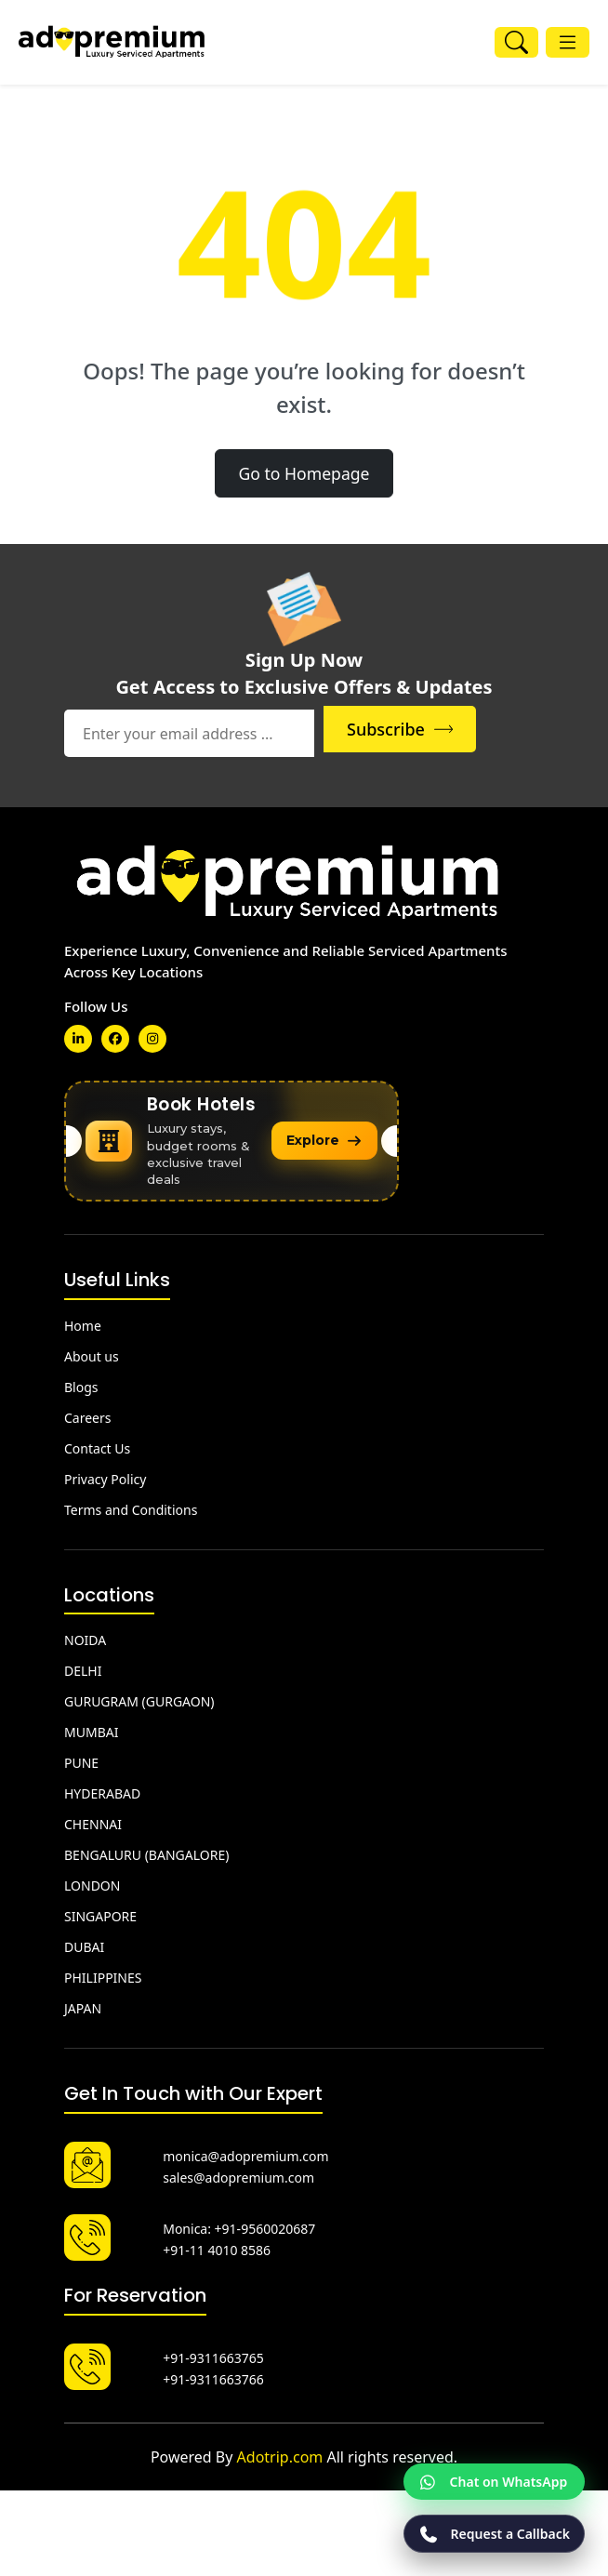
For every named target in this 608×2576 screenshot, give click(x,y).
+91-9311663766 (213, 2376)
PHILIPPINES (102, 1974)
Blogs (81, 1383)
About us (91, 1352)
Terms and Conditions (130, 1506)
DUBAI (84, 1943)
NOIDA (85, 1636)
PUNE (81, 1759)
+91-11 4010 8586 (217, 2246)
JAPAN (82, 2004)
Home (82, 1322)
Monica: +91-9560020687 (239, 2225)
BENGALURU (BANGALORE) (146, 1851)
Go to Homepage (303, 473)
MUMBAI (91, 1728)
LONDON (92, 1882)
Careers (87, 1414)
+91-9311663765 (213, 2354)
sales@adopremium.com (238, 2174)
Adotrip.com (280, 2453)
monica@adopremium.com (245, 2152)
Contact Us (97, 1445)
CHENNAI (93, 1820)
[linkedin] (78, 1039)
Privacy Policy (105, 1475)
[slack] (152, 1039)
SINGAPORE (100, 1912)
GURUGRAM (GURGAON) (139, 1697)
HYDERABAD (102, 1790)
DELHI (82, 1667)
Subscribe (453, 729)
